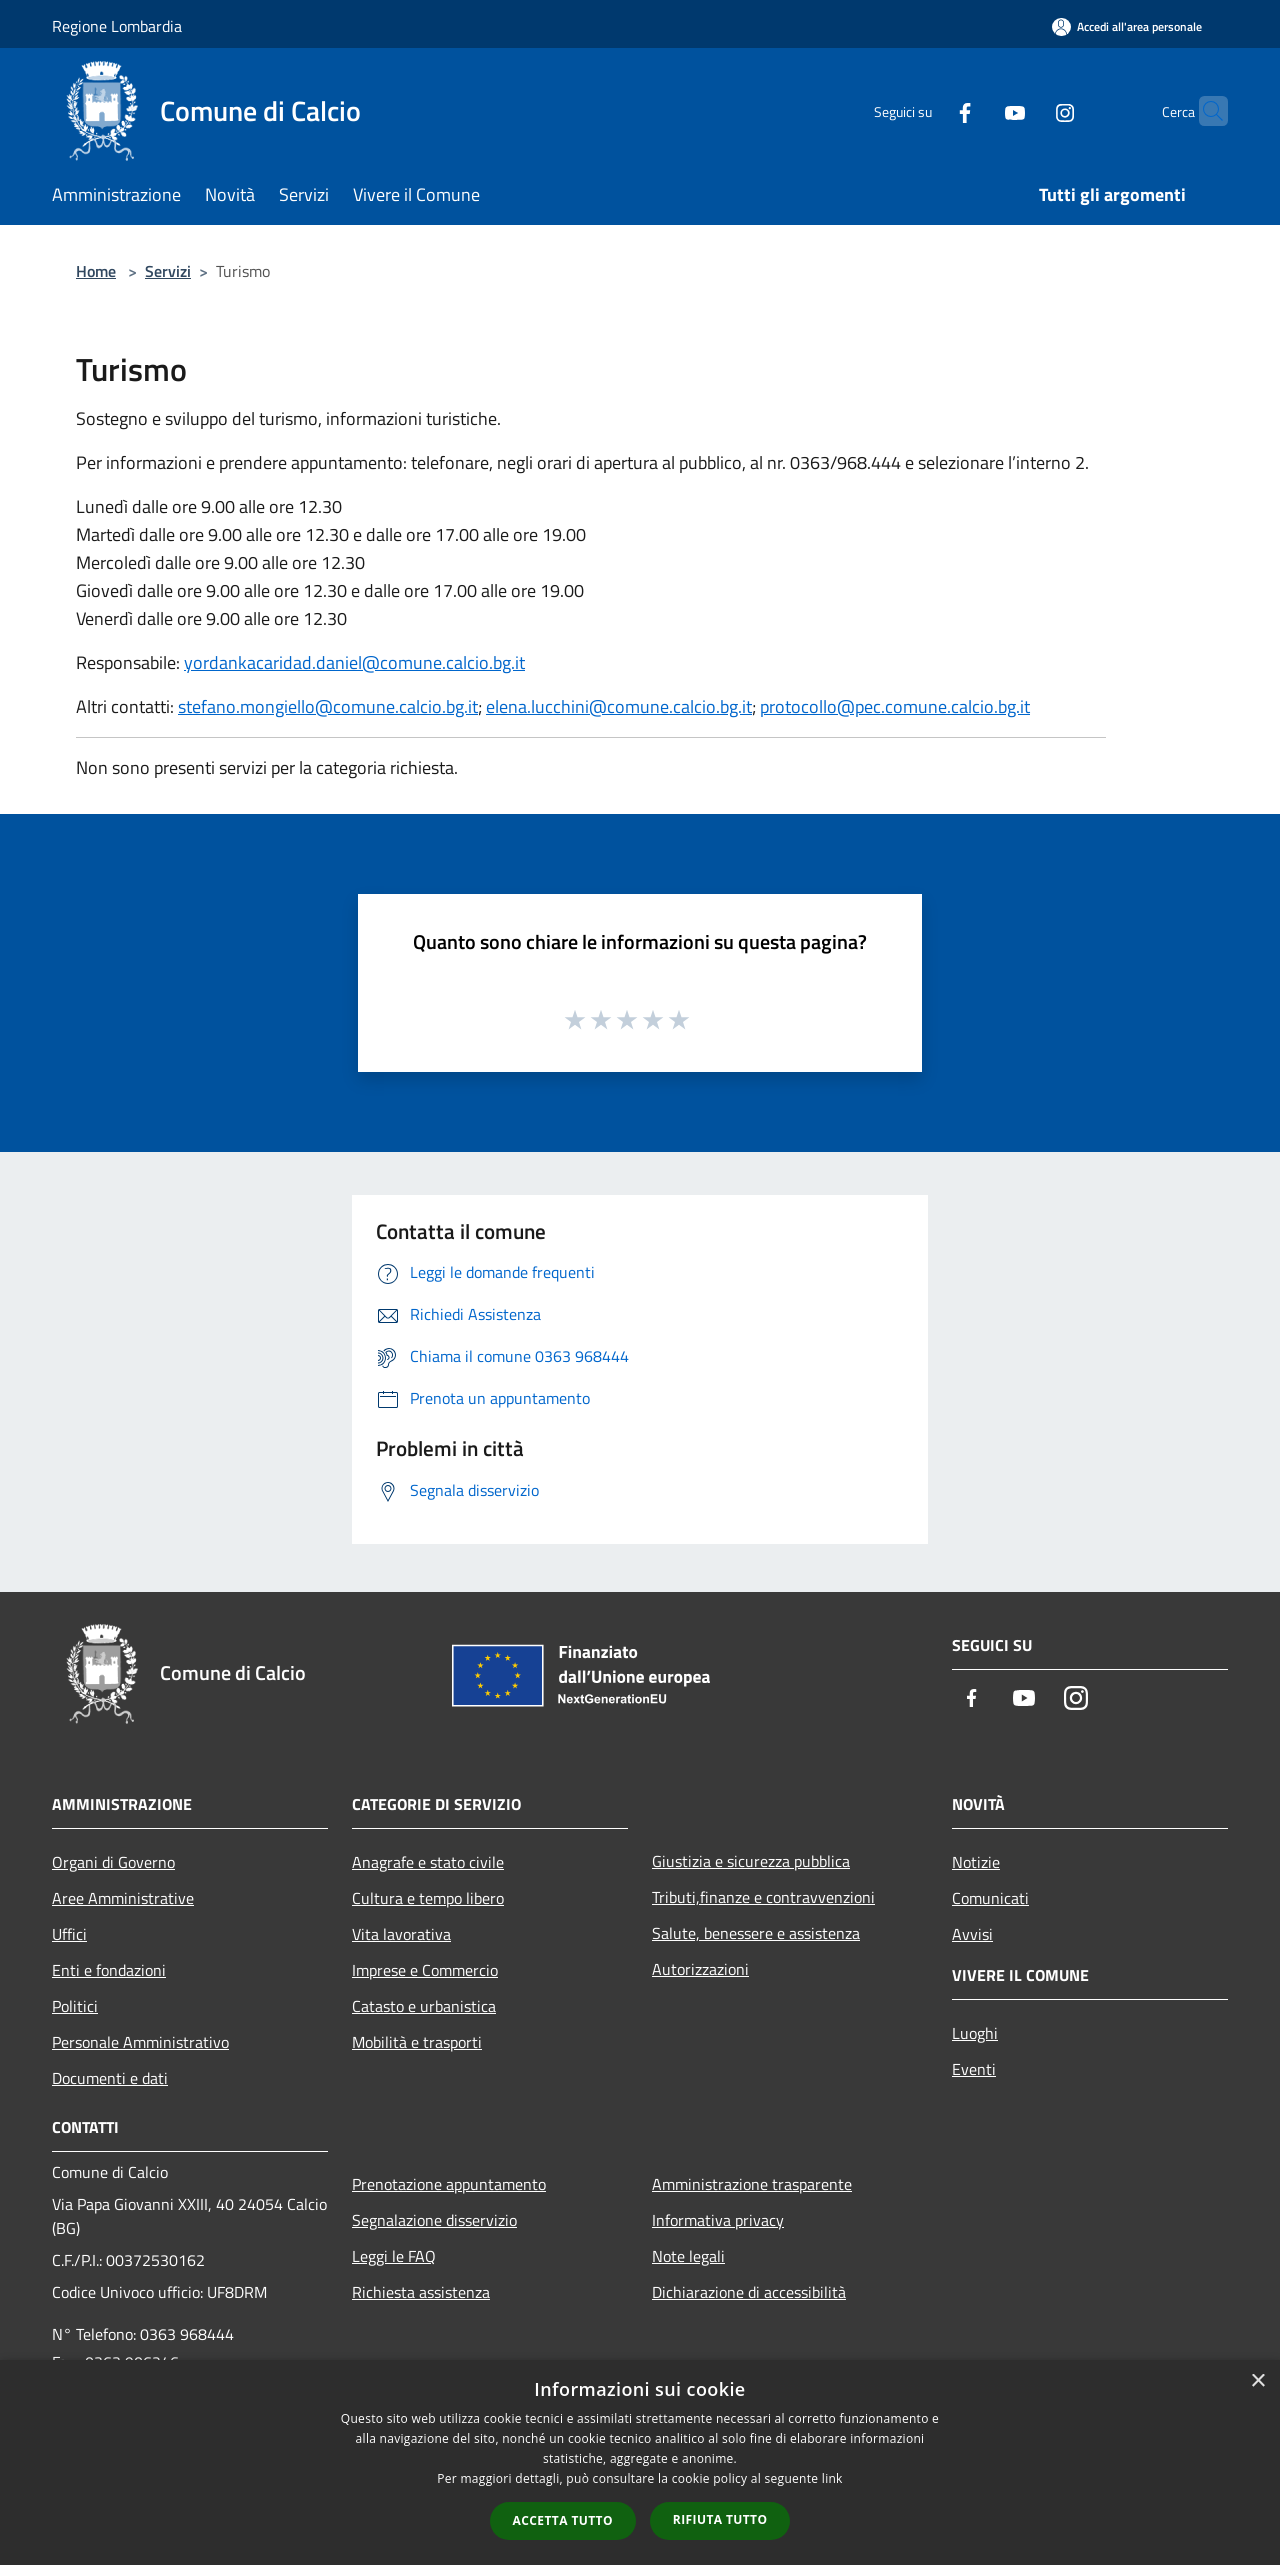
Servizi (168, 271)
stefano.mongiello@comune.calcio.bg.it (328, 706)
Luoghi (975, 2033)
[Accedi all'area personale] (1127, 26)
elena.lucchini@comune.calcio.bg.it (619, 706)
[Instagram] (1026, 110)
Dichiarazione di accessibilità (749, 2292)
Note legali (688, 2256)
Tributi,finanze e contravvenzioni (763, 1897)
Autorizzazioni (700, 1969)
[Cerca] (1204, 111)
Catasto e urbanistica (424, 2006)
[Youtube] (976, 110)
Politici (75, 2006)
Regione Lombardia (117, 26)
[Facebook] (926, 110)
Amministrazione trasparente (752, 2184)
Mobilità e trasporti (417, 2042)
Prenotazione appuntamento (449, 2184)
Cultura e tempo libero (428, 1898)
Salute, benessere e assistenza (756, 1933)
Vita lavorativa (401, 1934)
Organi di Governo (113, 1862)
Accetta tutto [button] (563, 2520)
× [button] (1257, 2381)
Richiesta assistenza (421, 2292)
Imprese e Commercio (425, 1970)
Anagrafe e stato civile (428, 1862)
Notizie (976, 1862)
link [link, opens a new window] (832, 2478)
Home (96, 271)
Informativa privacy (718, 2220)
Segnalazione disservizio (434, 2220)
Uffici (69, 1934)
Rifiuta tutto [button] (720, 2519)
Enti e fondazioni (109, 1970)
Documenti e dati (110, 2078)
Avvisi (972, 1934)
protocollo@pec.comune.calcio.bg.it (895, 706)
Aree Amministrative (123, 1898)
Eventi (974, 2069)
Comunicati (990, 1898)
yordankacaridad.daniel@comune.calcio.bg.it (354, 662)
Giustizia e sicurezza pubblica (751, 1861)
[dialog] (640, 2462)
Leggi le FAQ (394, 2256)
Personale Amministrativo (140, 2042)
